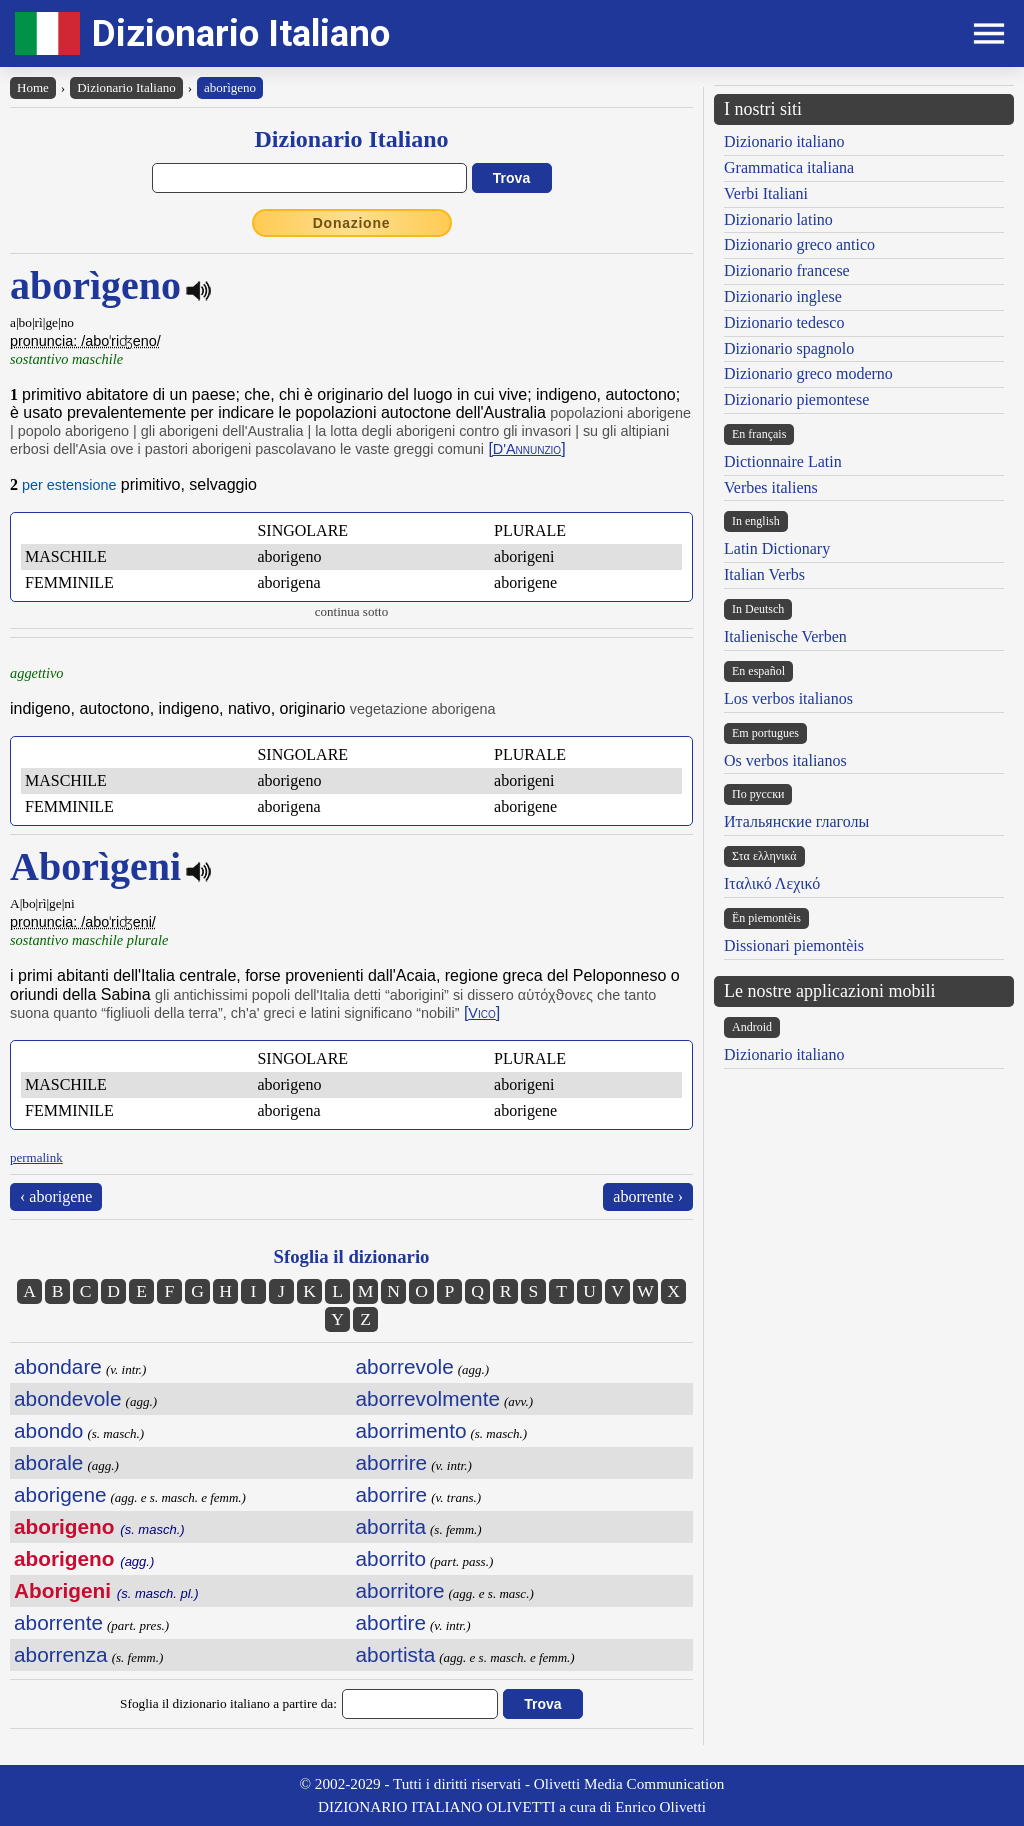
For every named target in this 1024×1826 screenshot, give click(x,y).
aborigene (60, 1494)
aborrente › (648, 1196)
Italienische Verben (785, 636)
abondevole (68, 1398)
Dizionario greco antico (799, 244)
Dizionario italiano (784, 141)
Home (33, 87)
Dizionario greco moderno (808, 373)
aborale (48, 1462)
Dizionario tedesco (784, 322)
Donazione (352, 223)
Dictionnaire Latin (783, 461)
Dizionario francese (787, 270)
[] (526, 448)
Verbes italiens (771, 487)
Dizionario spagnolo (789, 348)
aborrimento (411, 1430)
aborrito (391, 1558)
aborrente (58, 1622)
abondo (48, 1430)
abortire (391, 1622)
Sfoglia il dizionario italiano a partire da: (228, 1703)
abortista (396, 1654)
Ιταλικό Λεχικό (772, 883)
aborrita (391, 1526)
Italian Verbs (764, 574)
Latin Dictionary (777, 548)
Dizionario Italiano (241, 33)
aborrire (392, 1462)
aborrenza (61, 1654)
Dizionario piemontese (796, 399)
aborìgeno (230, 87)
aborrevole (405, 1366)
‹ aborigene (56, 1196)
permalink (36, 1157)
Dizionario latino (778, 219)
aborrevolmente (428, 1398)
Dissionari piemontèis (794, 945)
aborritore (400, 1590)
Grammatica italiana (789, 167)
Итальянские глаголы (796, 821)
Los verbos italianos (788, 698)
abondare (58, 1366)
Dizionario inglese (783, 296)
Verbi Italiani (766, 193)
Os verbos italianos (785, 760)
